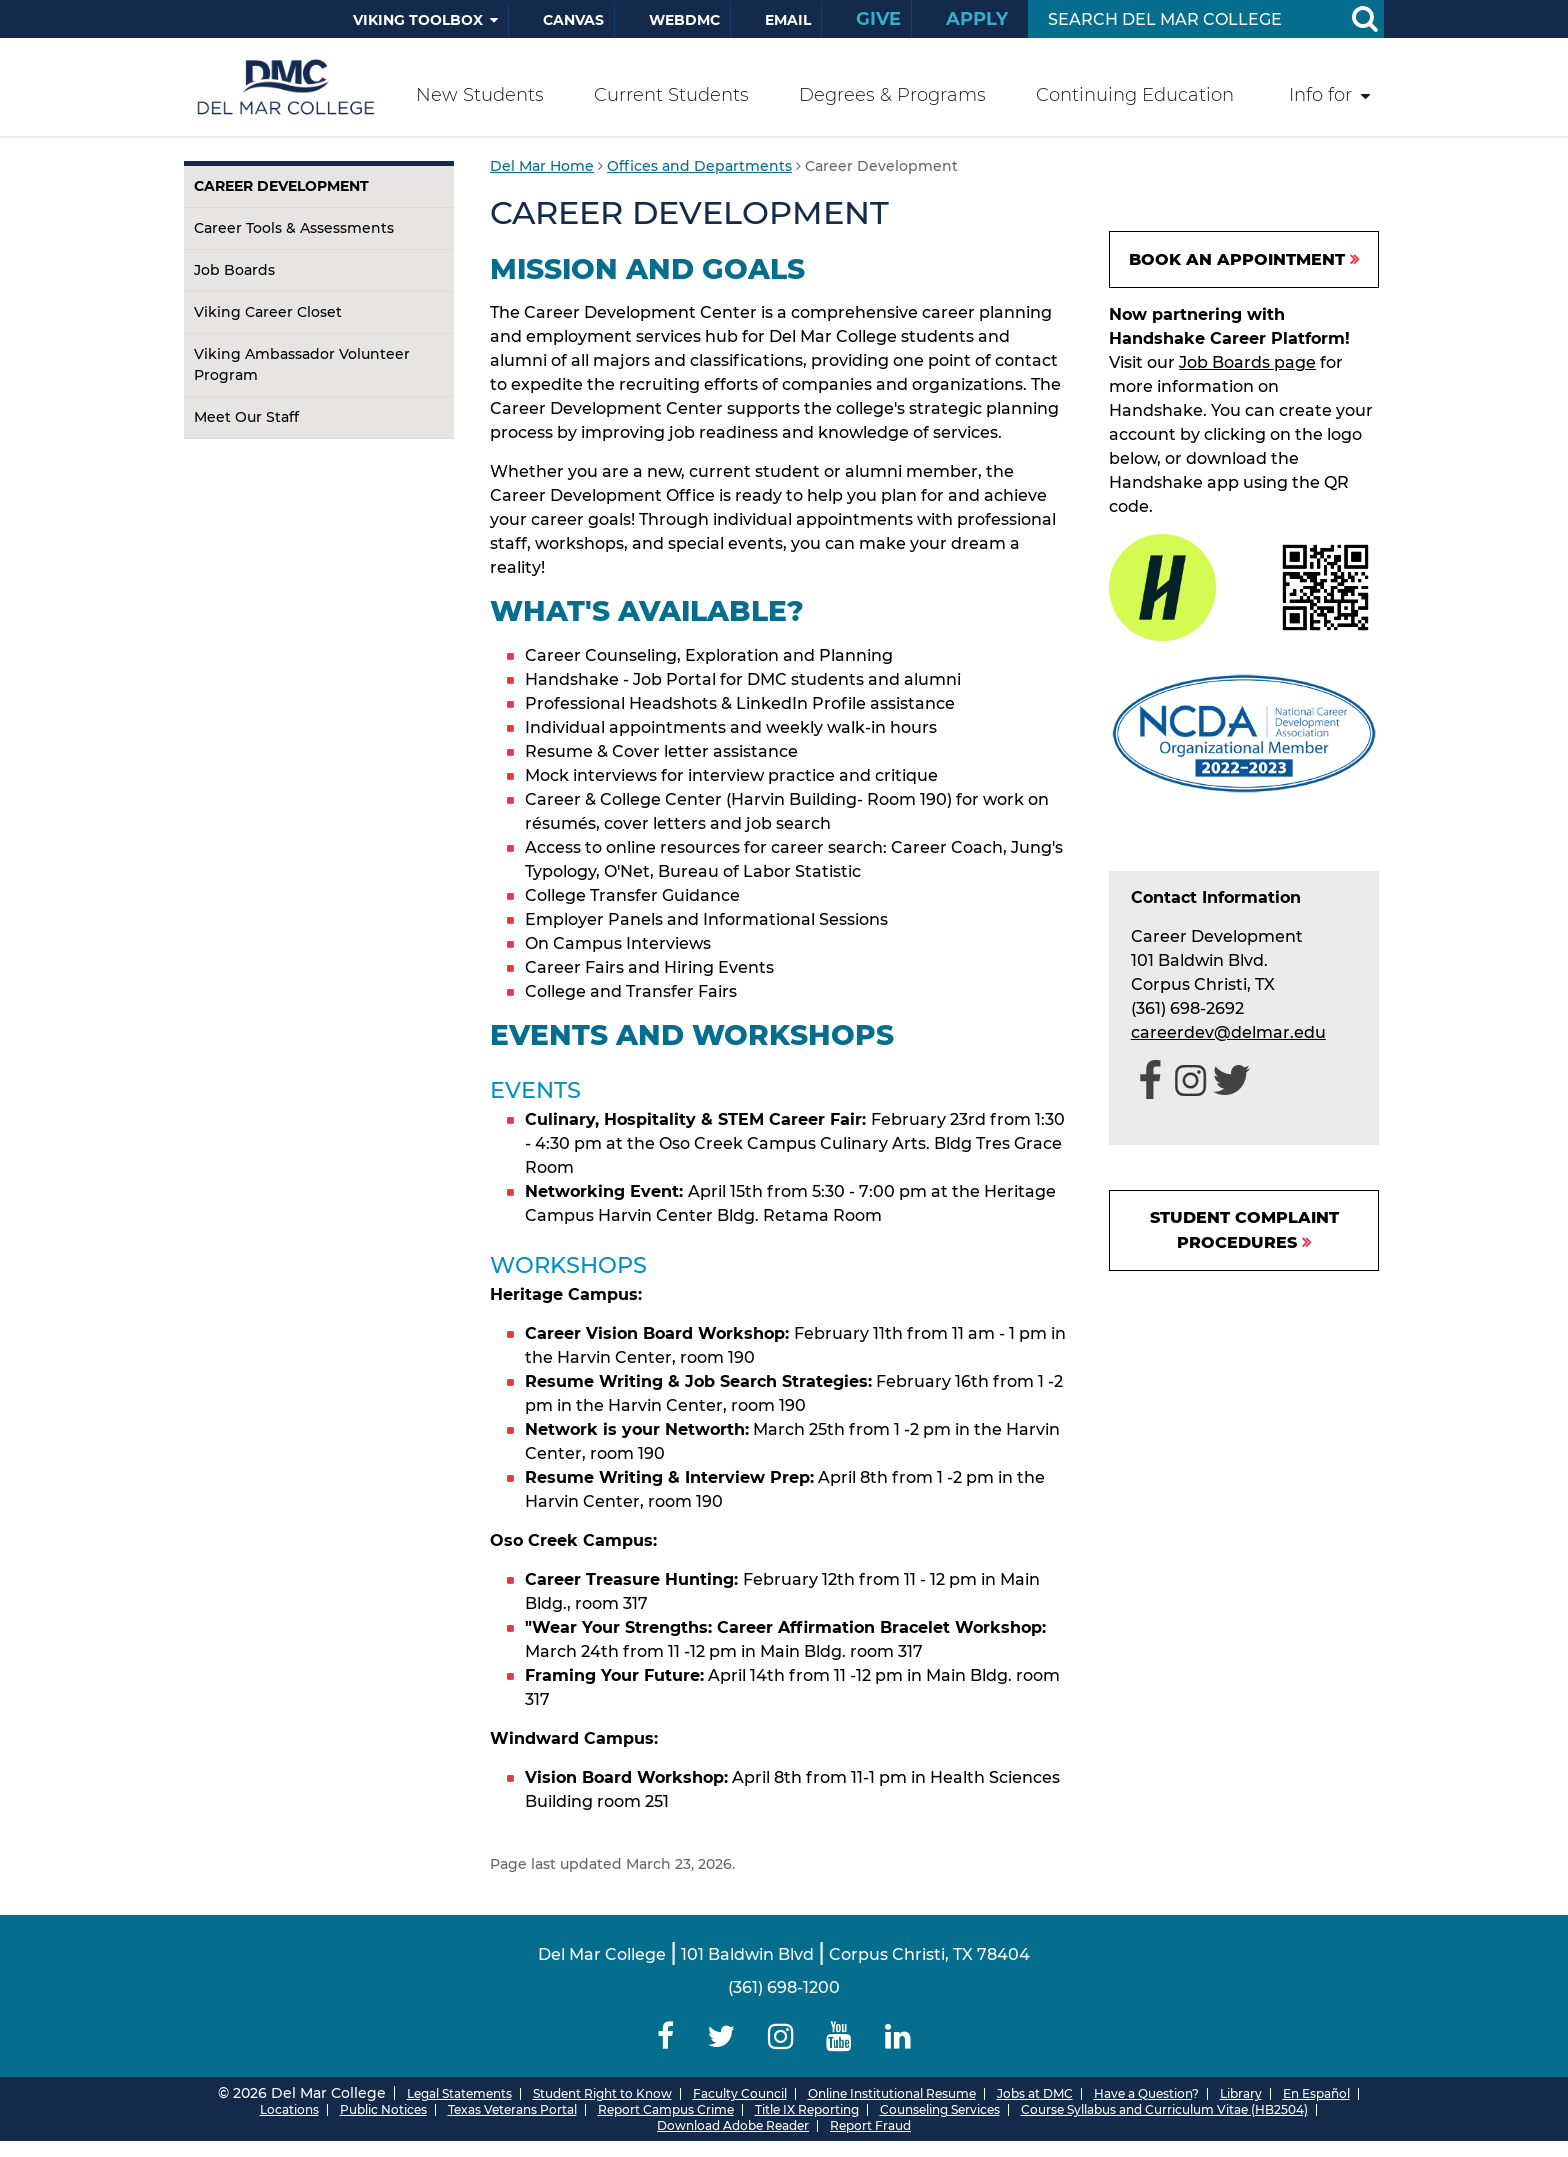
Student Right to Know (602, 2093)
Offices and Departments (699, 166)
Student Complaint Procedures (1244, 1230)
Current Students (671, 95)
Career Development (281, 186)
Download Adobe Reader (733, 2125)
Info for (1320, 95)
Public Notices (383, 2109)
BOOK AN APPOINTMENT (1237, 259)
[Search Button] (1364, 19)
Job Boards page (1247, 362)
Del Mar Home (542, 166)
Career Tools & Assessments (294, 228)
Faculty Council (740, 2093)
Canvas (573, 20)
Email (788, 20)
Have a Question (1143, 2093)
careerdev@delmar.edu (1228, 1032)
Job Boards (234, 270)
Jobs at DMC (1035, 2093)
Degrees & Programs (892, 95)
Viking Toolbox (418, 20)
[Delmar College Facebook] (666, 2036)
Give (878, 19)
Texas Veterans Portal (512, 2109)
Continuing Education (1135, 95)
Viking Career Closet (268, 312)
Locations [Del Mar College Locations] (289, 2109)
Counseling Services (940, 2109)
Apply (977, 19)
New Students (480, 95)
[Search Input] (1182, 19)
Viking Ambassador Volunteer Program (302, 364)
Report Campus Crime (666, 2109)
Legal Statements (459, 2093)
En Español (1316, 2093)
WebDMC (684, 20)
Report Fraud (870, 2125)
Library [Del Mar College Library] (1241, 2093)
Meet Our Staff (246, 417)
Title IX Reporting (807, 2109)
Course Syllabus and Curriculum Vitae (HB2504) (1164, 2109)
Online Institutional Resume (892, 2093)
